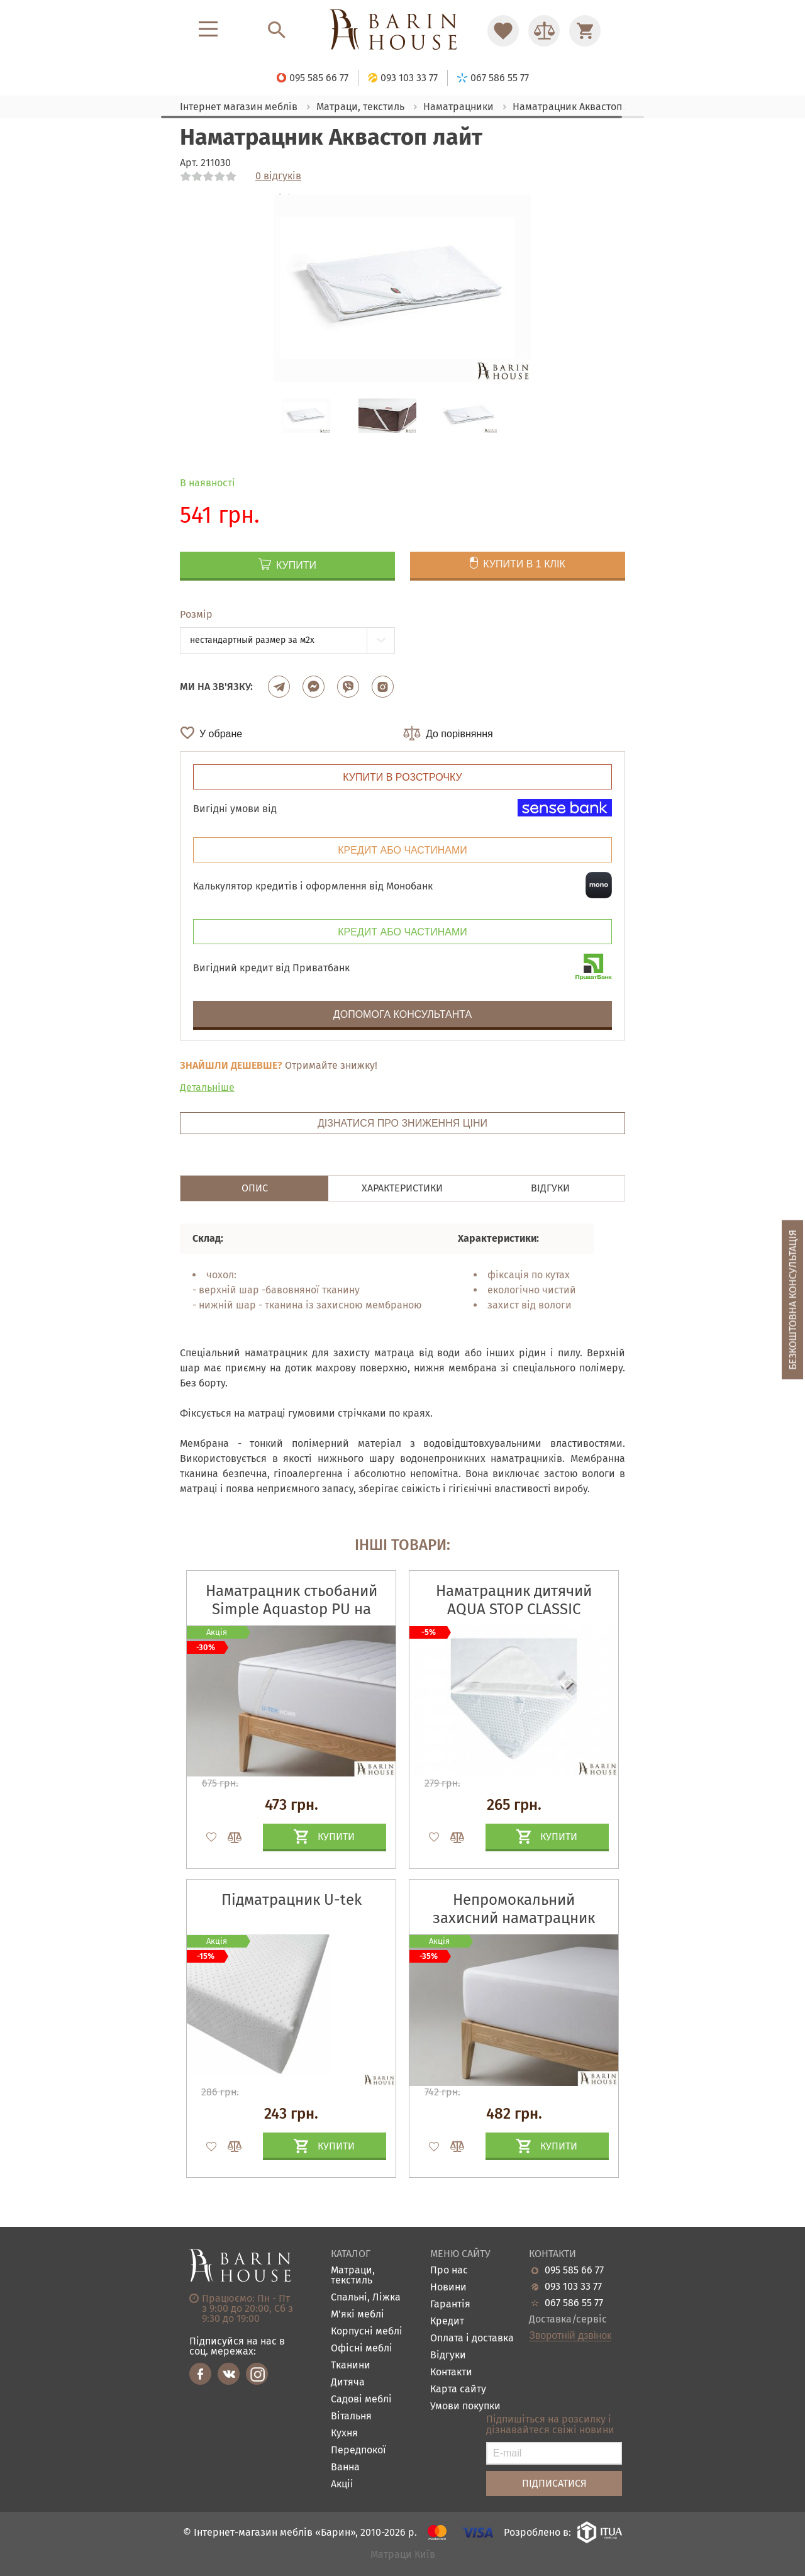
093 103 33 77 (573, 2287)
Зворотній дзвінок (570, 2336)
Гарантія (450, 2304)
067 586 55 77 (574, 2303)
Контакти (451, 2372)
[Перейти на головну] (402, 30)
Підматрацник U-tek (291, 1900)
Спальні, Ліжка (366, 2297)
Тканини (350, 2365)
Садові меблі (361, 2399)
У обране (220, 733)
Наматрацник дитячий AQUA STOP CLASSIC (514, 1600)
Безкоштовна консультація (793, 1299)
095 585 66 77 (574, 2270)
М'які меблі (357, 2314)
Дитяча (348, 2382)
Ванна (345, 2467)
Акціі (342, 2484)
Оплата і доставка (472, 2338)
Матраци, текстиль (353, 2275)
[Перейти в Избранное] (503, 31)
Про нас (449, 2270)
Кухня (344, 2433)
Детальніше (207, 1087)
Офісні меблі (361, 2348)
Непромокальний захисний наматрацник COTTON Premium (514, 1918)
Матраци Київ (402, 2555)
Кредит (447, 2321)
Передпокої (358, 2450)
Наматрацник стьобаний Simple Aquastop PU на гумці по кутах (291, 1609)
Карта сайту (458, 2389)
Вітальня (351, 2416)
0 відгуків (278, 176)
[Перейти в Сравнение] (544, 31)
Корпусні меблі (366, 2331)
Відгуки (448, 2355)
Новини (448, 2287)
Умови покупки (465, 2406)
